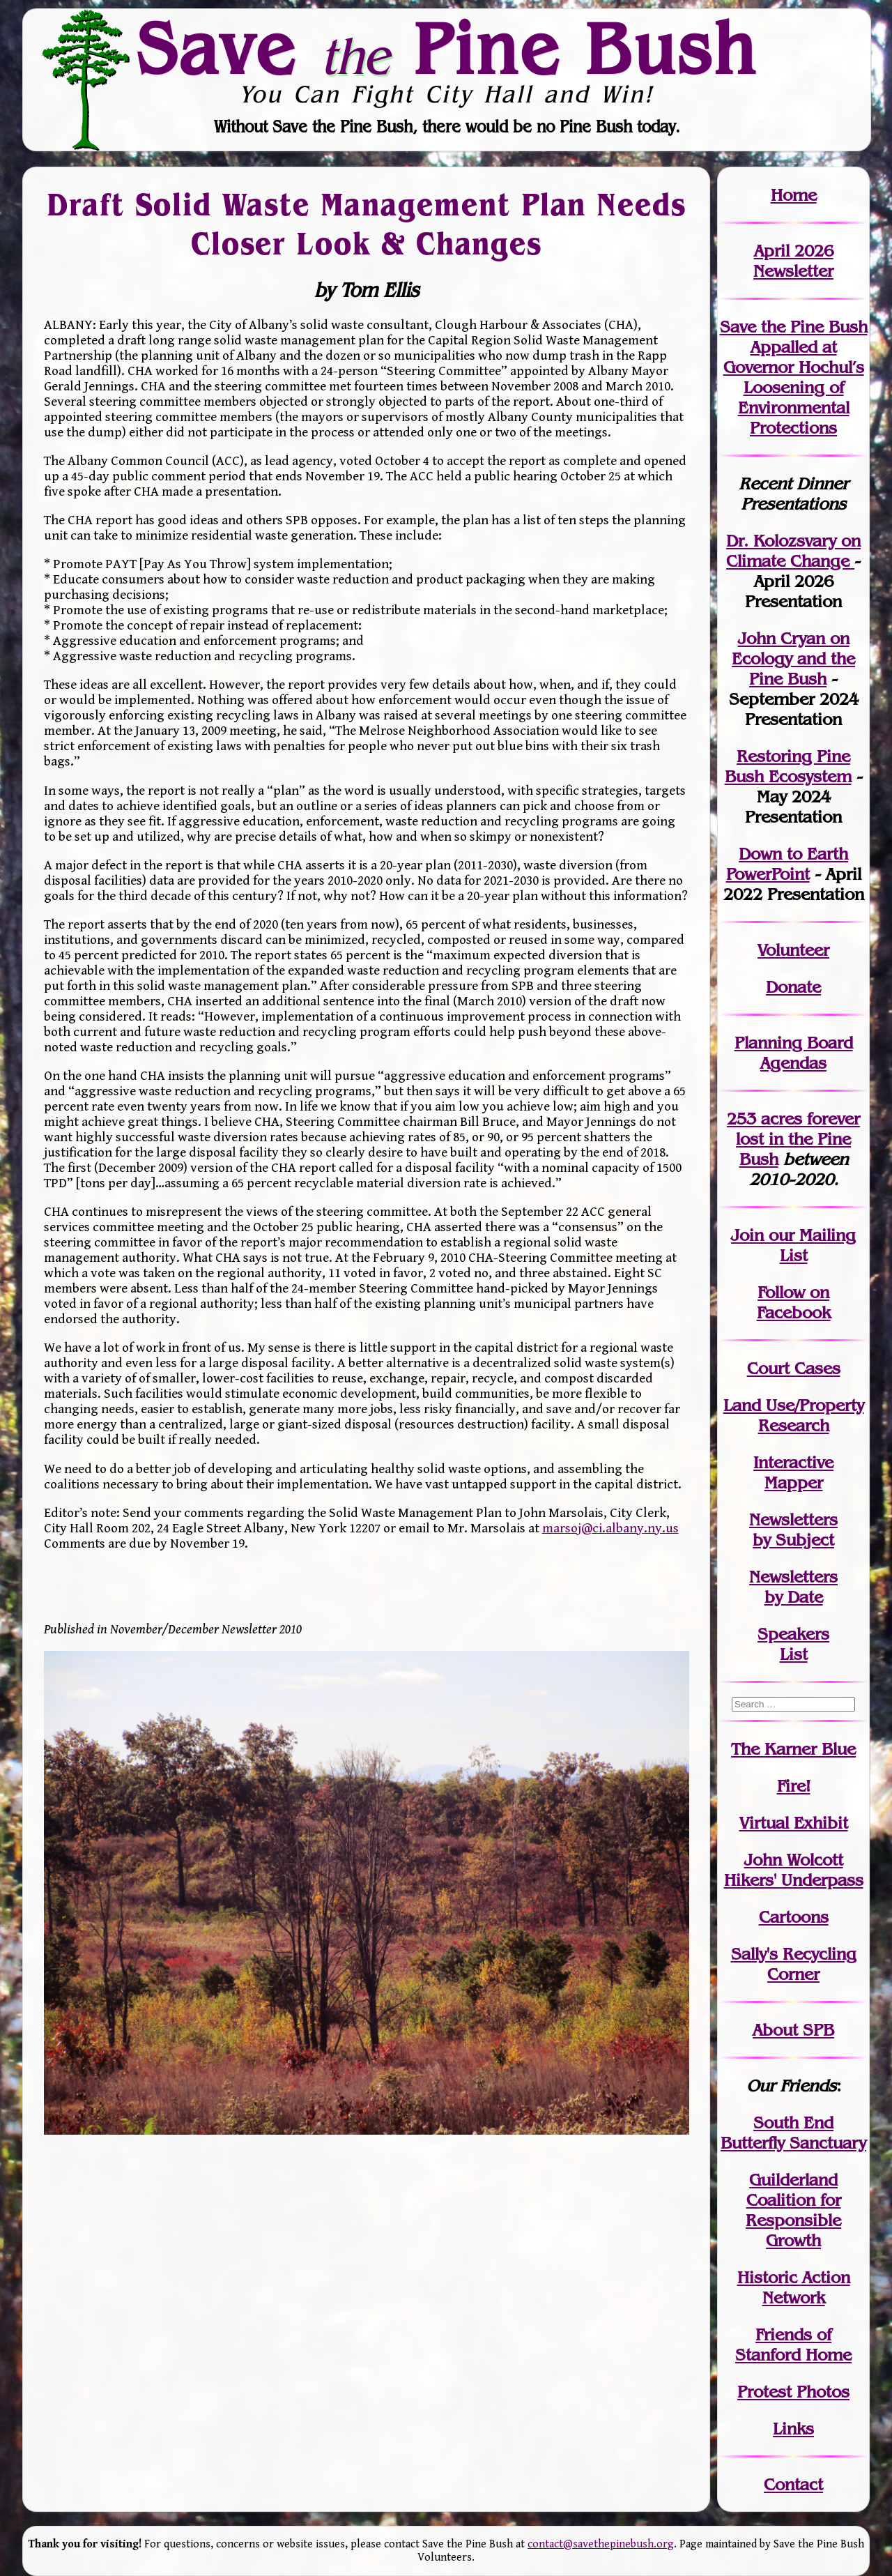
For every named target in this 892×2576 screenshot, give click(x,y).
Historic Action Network (793, 2287)
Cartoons (794, 1917)
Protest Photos (793, 2391)
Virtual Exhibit (793, 1823)
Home (794, 195)
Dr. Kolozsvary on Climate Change (793, 551)
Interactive (793, 1462)
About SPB (793, 2030)
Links (793, 2428)
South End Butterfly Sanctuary (793, 2132)
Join (747, 1235)
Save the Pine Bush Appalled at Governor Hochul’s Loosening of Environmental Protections (794, 377)
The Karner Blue (793, 1749)
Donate (793, 987)
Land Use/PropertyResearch (793, 1415)
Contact (793, 2484)
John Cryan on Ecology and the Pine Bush (793, 658)
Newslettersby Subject (793, 1529)
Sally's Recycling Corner (793, 1964)
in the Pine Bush (798, 1138)
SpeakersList (793, 1644)
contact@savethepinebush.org (601, 2544)
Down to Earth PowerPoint (787, 864)
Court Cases (793, 1368)
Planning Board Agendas (794, 1052)
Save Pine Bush (447, 49)
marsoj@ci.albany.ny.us (610, 1528)
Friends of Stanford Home (793, 2344)
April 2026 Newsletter (793, 261)
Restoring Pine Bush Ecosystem (788, 766)
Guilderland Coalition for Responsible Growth (793, 2210)
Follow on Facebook (794, 1302)
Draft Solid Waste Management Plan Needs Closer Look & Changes (366, 224)
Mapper (793, 1482)
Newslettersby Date (793, 1587)
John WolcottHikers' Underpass (793, 1870)
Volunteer (793, 950)
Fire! (793, 1786)
